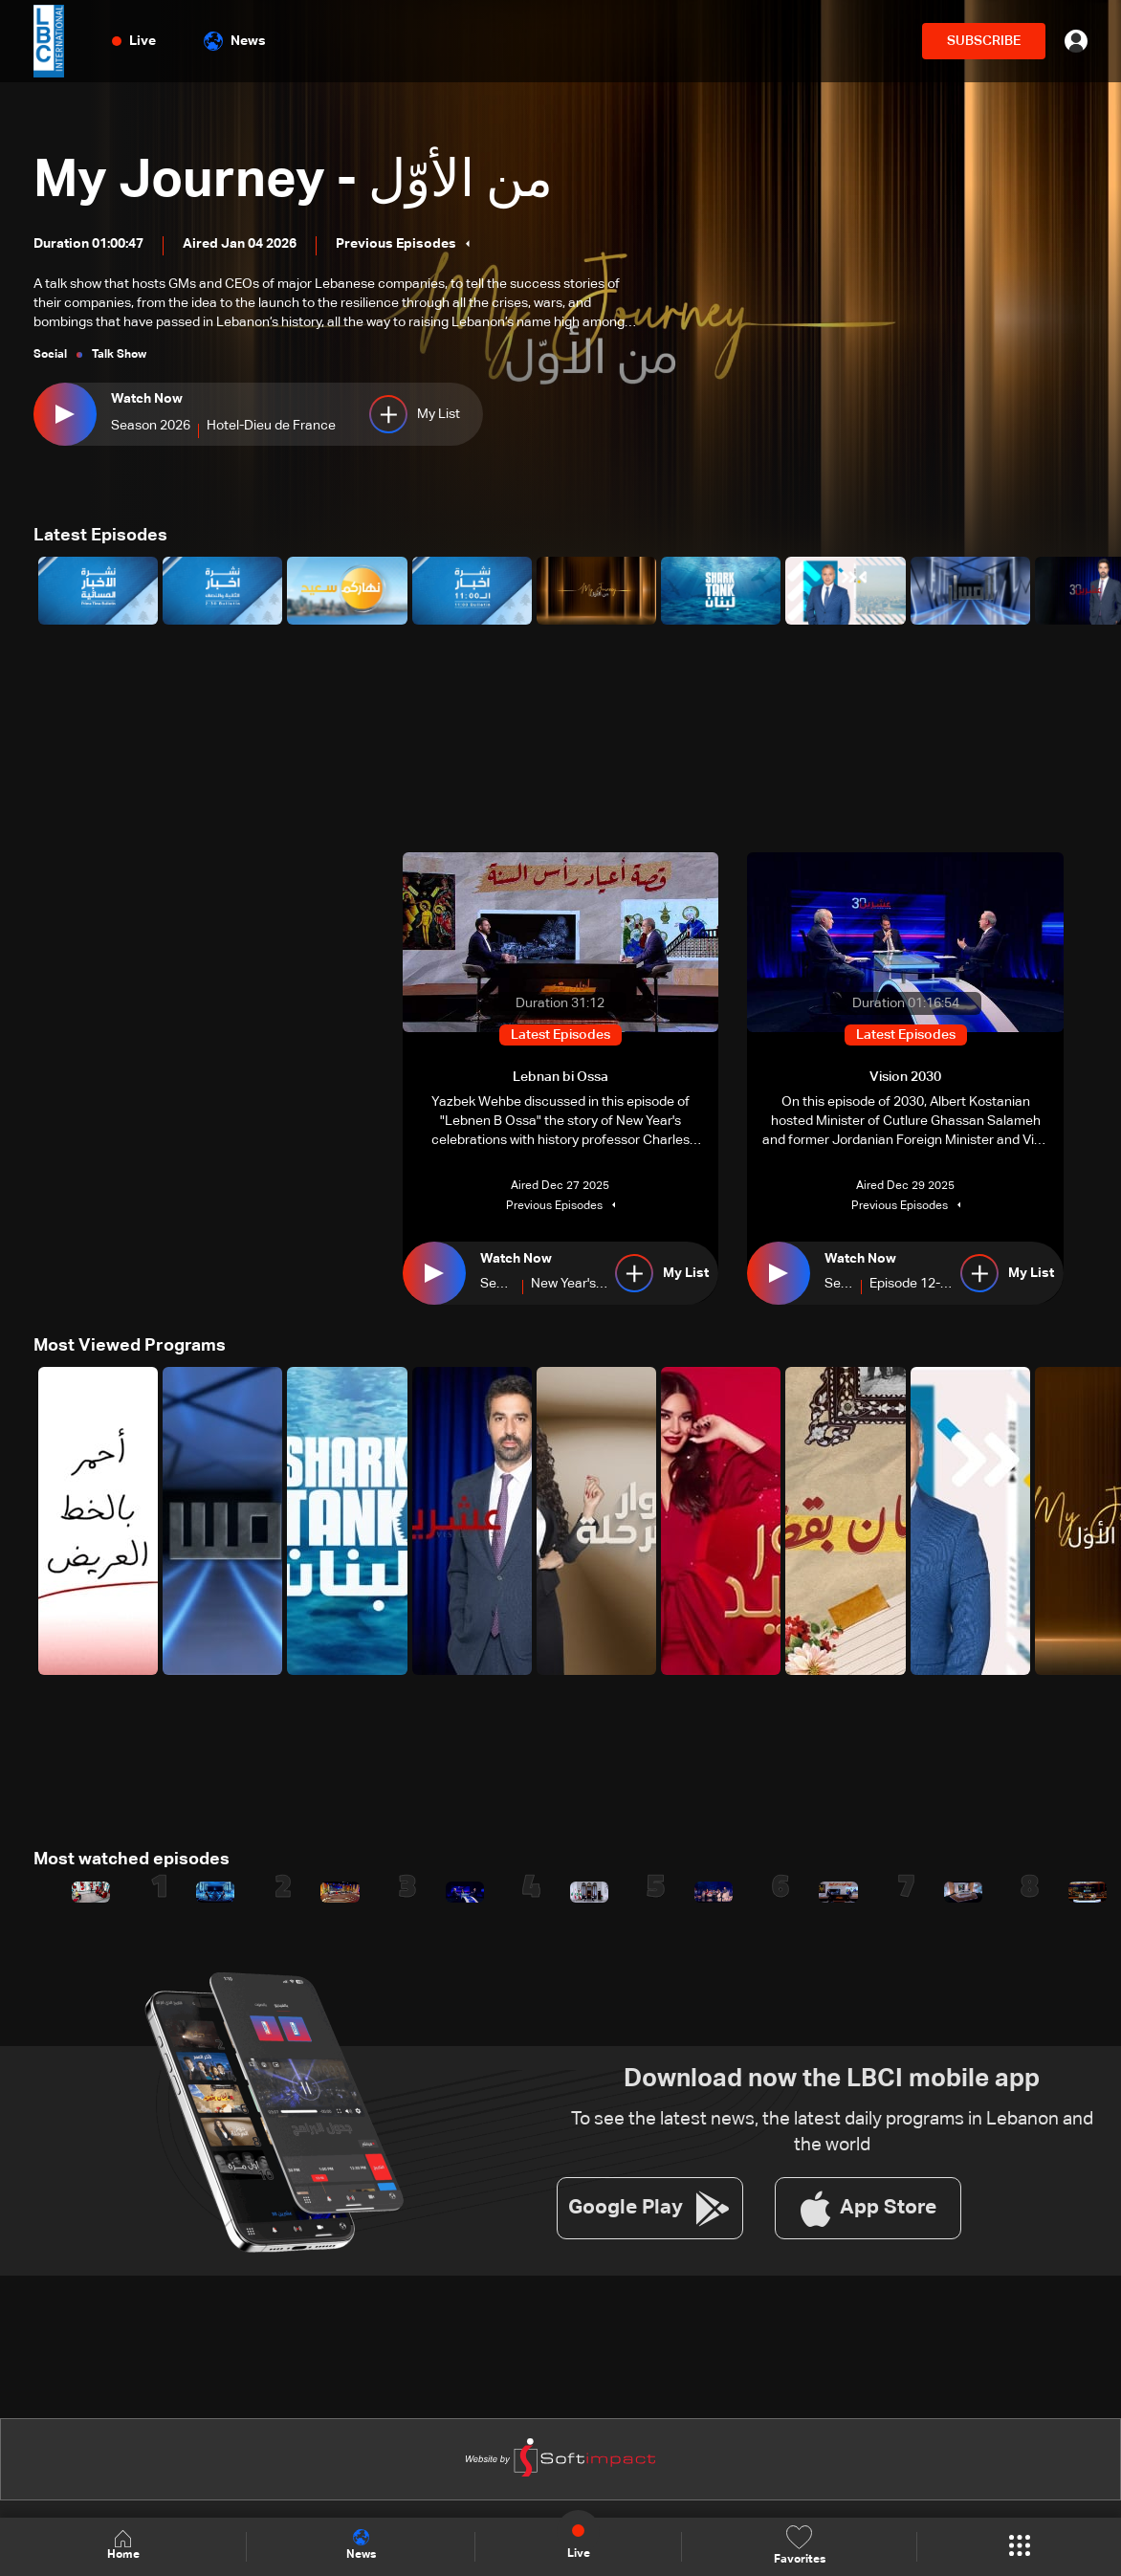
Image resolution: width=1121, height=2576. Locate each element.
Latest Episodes (100, 535)
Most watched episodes (131, 1859)
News (235, 41)
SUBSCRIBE (984, 41)
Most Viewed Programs (129, 1345)
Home (123, 2546)
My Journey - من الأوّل (302, 181)
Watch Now (147, 400)
